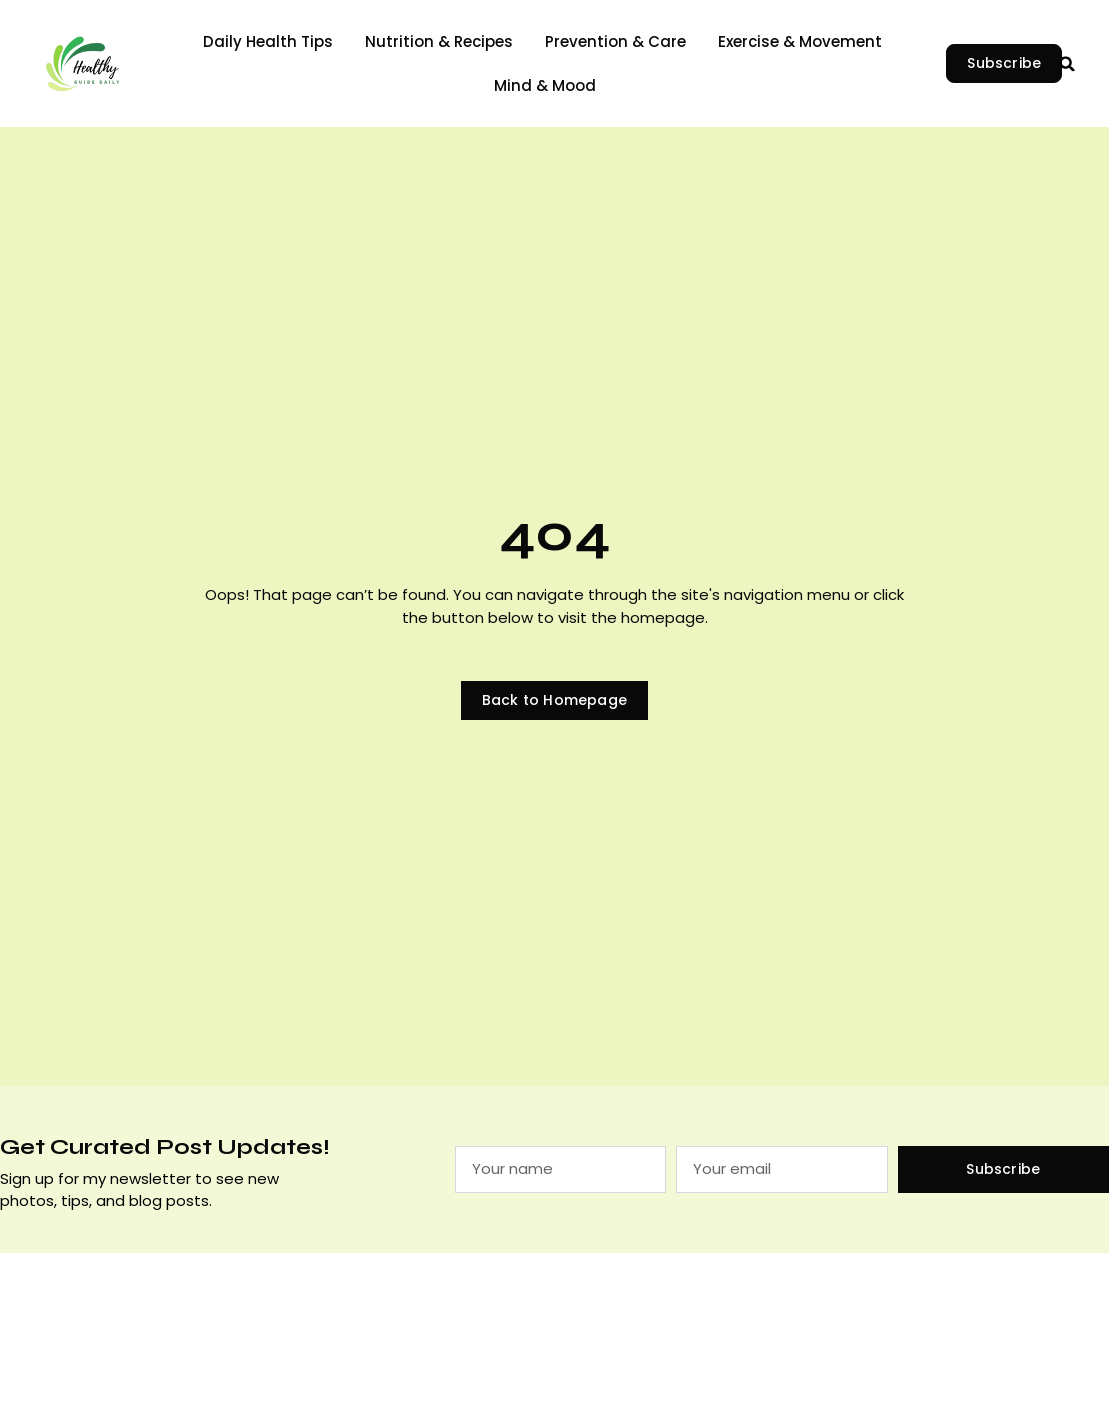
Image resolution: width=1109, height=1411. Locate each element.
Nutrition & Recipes (439, 41)
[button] (1067, 64)
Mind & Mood (545, 85)
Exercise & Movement (800, 41)
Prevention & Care (615, 41)
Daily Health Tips (268, 41)
